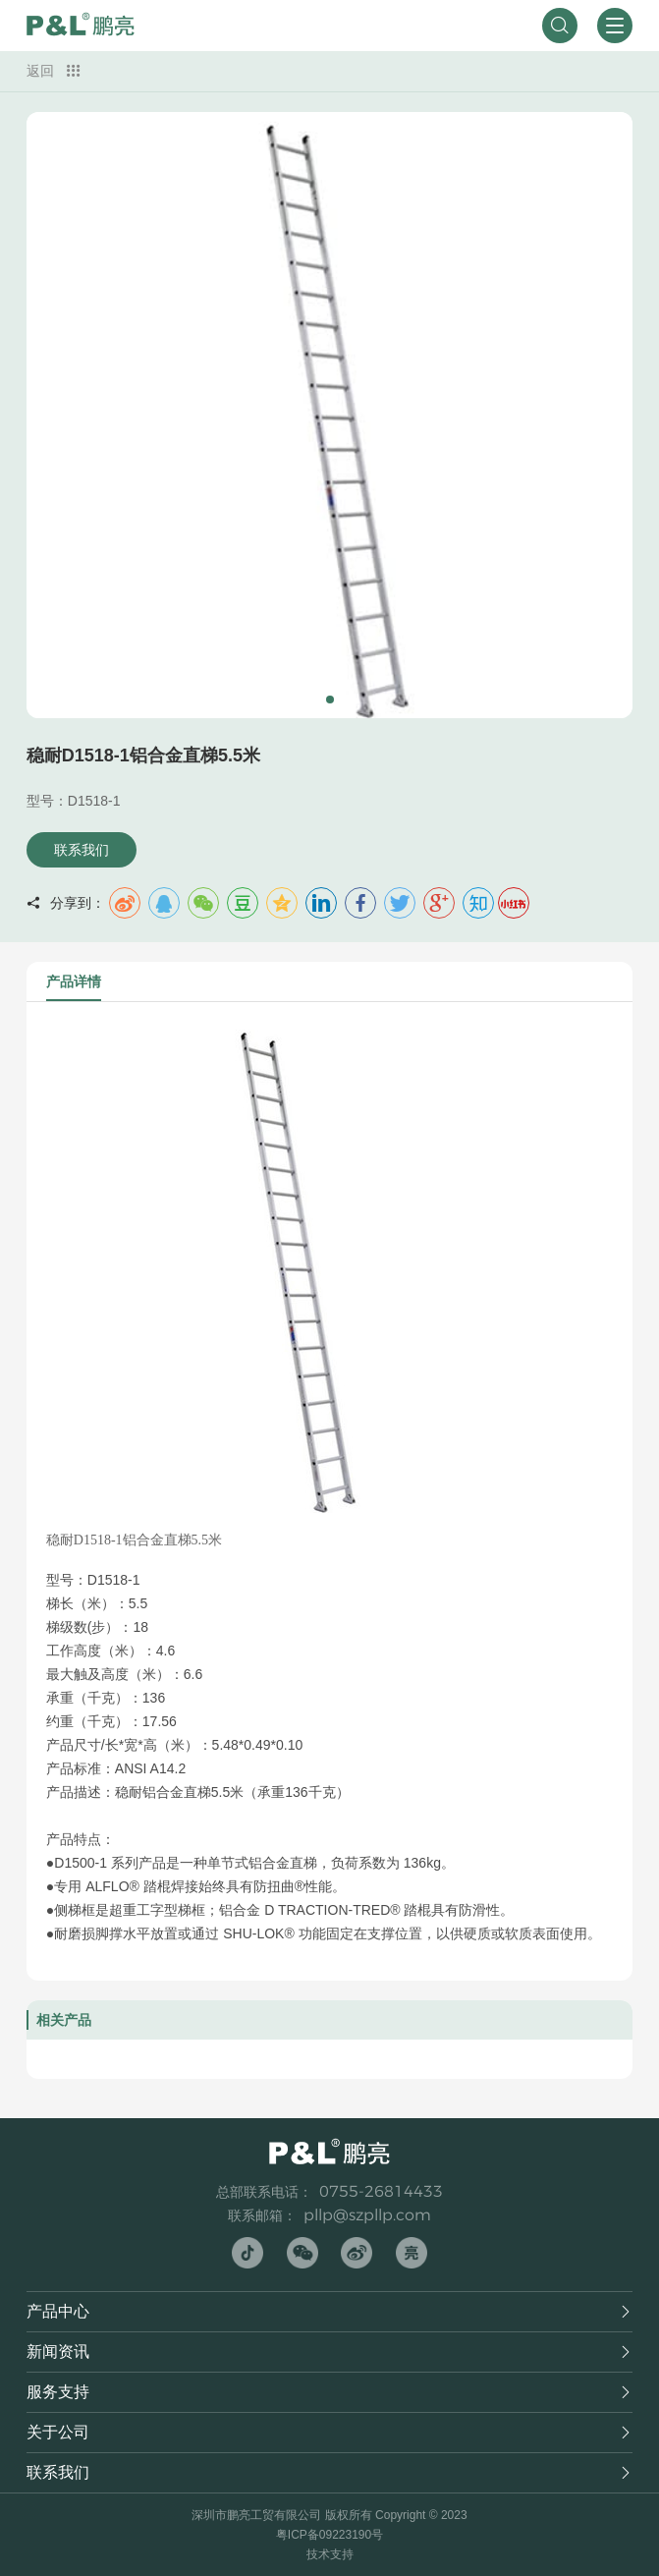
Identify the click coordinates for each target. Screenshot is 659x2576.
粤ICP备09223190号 (329, 2535)
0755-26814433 (381, 2191)
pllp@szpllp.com (367, 2215)
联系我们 (81, 850)
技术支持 (330, 2554)
